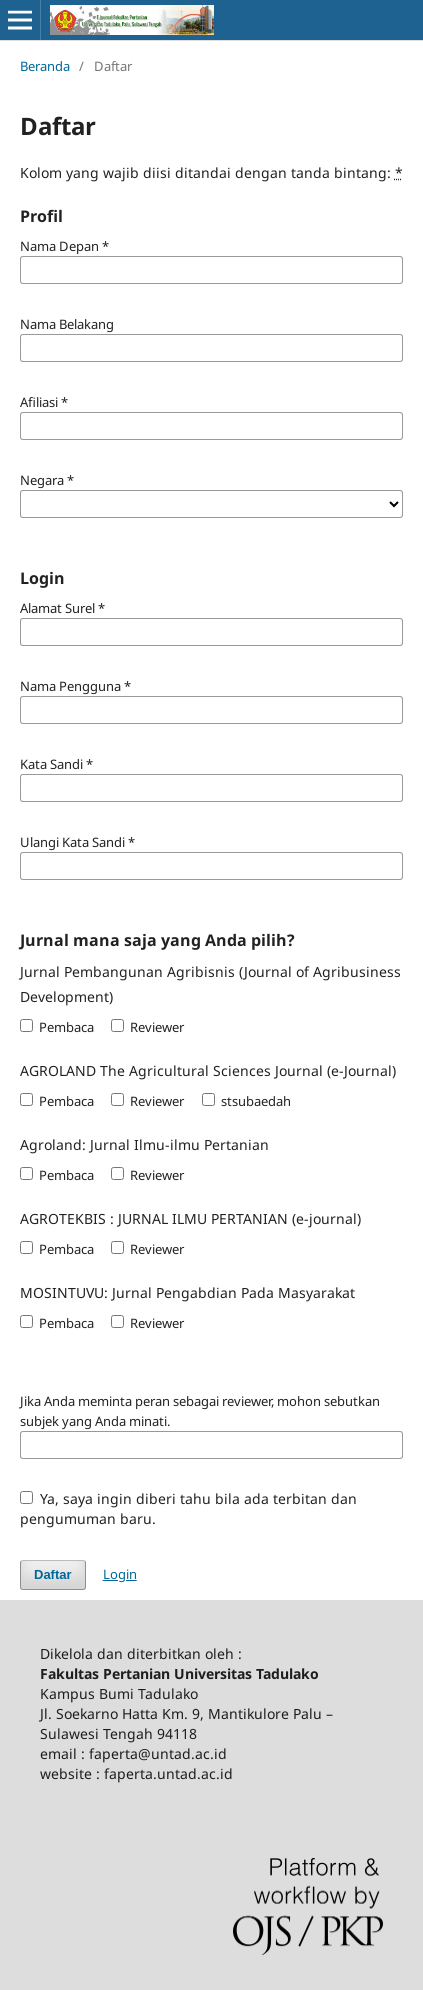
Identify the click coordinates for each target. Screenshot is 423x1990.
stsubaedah (246, 1101)
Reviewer (147, 1027)
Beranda (45, 66)
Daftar (53, 1574)
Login (120, 1574)
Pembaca (57, 1027)
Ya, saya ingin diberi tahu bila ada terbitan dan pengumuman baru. (189, 1508)
